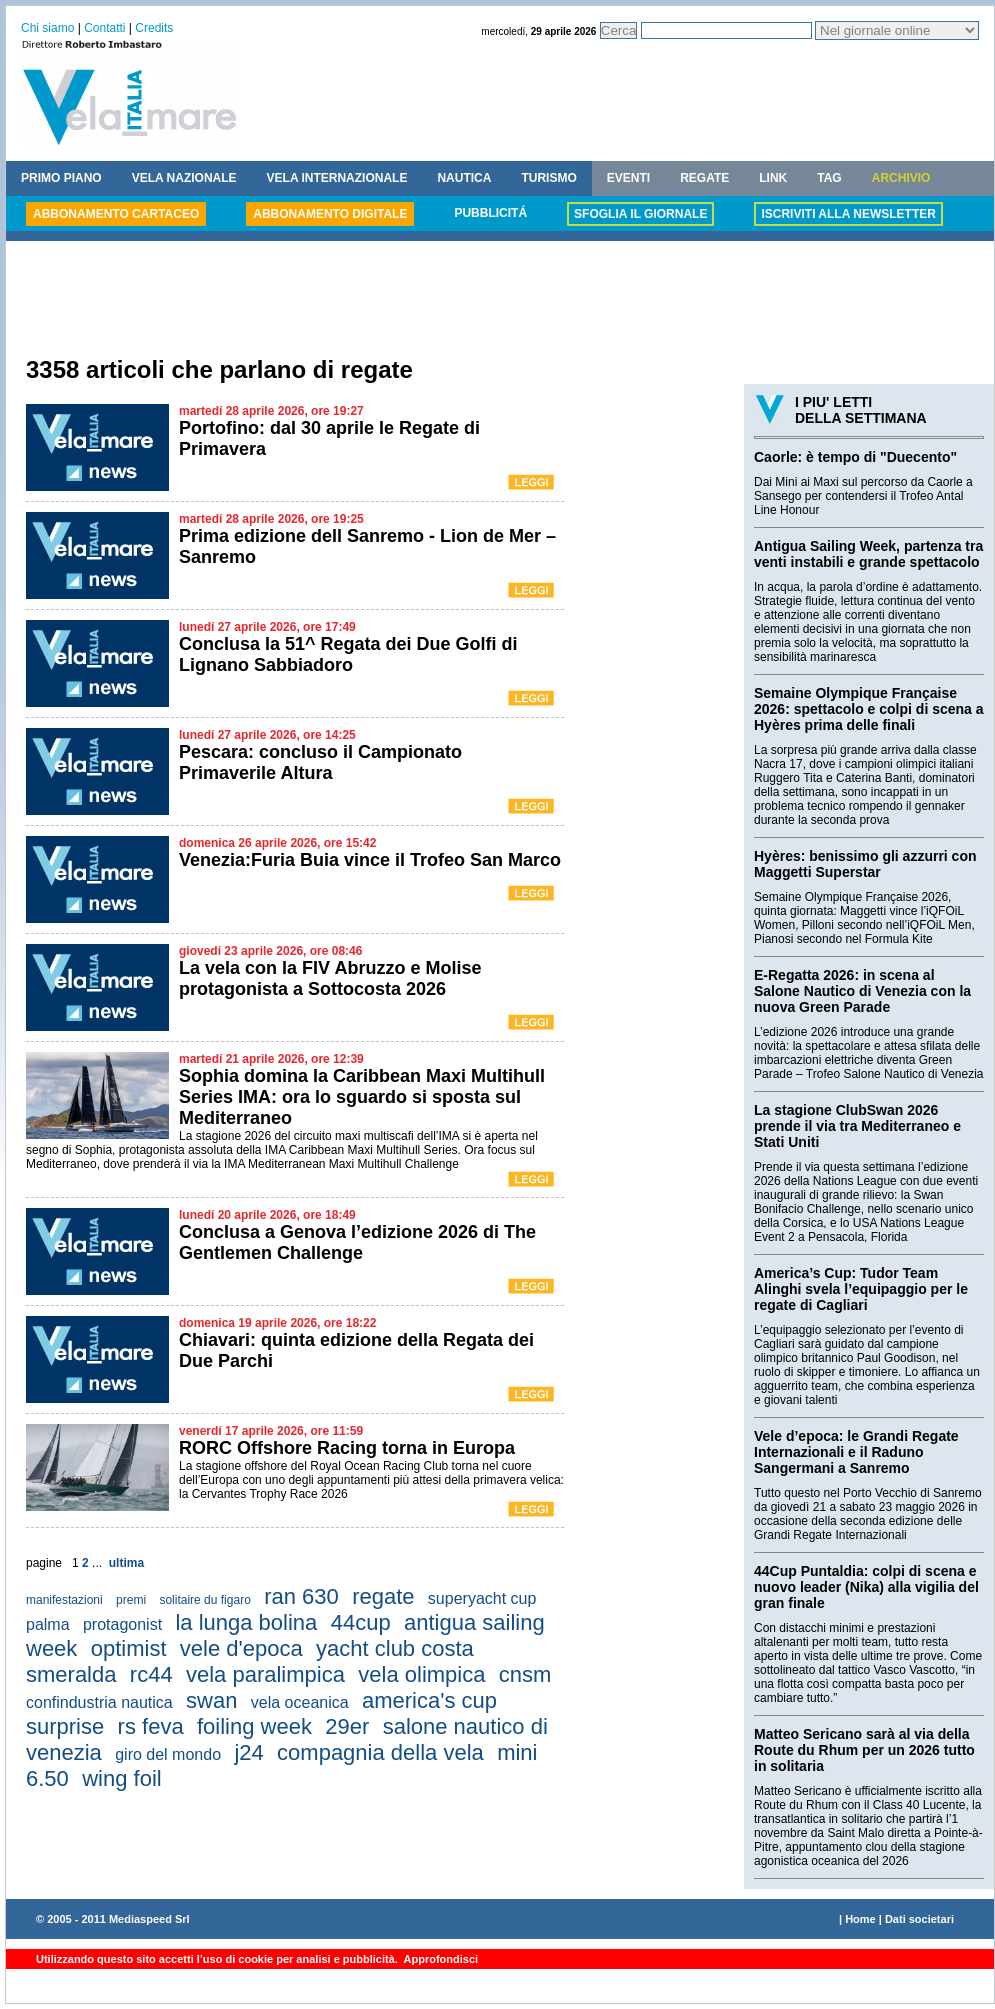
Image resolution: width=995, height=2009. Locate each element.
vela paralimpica (265, 1674)
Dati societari (919, 1919)
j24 (248, 1752)
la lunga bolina (246, 1622)
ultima (126, 1563)
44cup (361, 1622)
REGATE (704, 178)
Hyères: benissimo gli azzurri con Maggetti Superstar (865, 864)
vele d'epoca (241, 1648)
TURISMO (548, 178)
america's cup (429, 1700)
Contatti (104, 28)
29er (347, 1726)
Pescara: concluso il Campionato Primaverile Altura (320, 762)
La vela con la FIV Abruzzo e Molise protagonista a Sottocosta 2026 (330, 978)
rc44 (151, 1674)
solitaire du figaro (204, 1600)
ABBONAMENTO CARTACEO (116, 214)
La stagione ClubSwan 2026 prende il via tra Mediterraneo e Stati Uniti (857, 1126)
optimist (129, 1648)
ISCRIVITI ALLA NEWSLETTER (848, 214)
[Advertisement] (500, 301)
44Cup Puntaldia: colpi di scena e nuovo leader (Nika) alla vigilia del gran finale (866, 1587)
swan (211, 1700)
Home (860, 1919)
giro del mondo (168, 1754)
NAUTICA (464, 178)
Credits (154, 28)
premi (131, 1600)
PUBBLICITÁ (490, 213)
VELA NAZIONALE (184, 178)
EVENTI (628, 178)
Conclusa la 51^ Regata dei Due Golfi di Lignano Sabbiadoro (348, 654)
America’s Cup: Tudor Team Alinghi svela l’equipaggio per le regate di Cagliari (861, 1289)
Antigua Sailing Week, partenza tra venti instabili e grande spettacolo (868, 554)
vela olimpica (421, 1674)
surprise (65, 1726)
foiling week (254, 1726)
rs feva (151, 1726)
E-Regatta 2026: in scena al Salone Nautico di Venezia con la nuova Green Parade (862, 991)
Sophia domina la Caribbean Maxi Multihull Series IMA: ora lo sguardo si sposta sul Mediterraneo (362, 1097)
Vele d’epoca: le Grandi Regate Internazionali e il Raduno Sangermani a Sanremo (856, 1452)
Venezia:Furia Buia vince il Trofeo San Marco (370, 860)
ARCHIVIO (901, 178)
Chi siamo (47, 28)
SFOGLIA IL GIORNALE (640, 214)
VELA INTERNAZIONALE (337, 178)
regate (383, 1596)
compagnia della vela (380, 1752)
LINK (773, 178)
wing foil (121, 1778)
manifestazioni (64, 1600)
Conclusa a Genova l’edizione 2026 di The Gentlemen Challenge (357, 1242)
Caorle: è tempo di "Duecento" (855, 457)
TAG (829, 178)
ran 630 (301, 1596)
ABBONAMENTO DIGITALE (330, 214)
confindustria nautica (99, 1702)
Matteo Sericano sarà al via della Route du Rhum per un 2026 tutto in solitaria (864, 1750)
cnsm (525, 1674)
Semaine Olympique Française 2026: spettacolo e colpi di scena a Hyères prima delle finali (869, 709)
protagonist (122, 1624)
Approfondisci (439, 1959)
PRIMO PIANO (61, 178)
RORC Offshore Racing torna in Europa (347, 1448)
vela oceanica (300, 1702)
